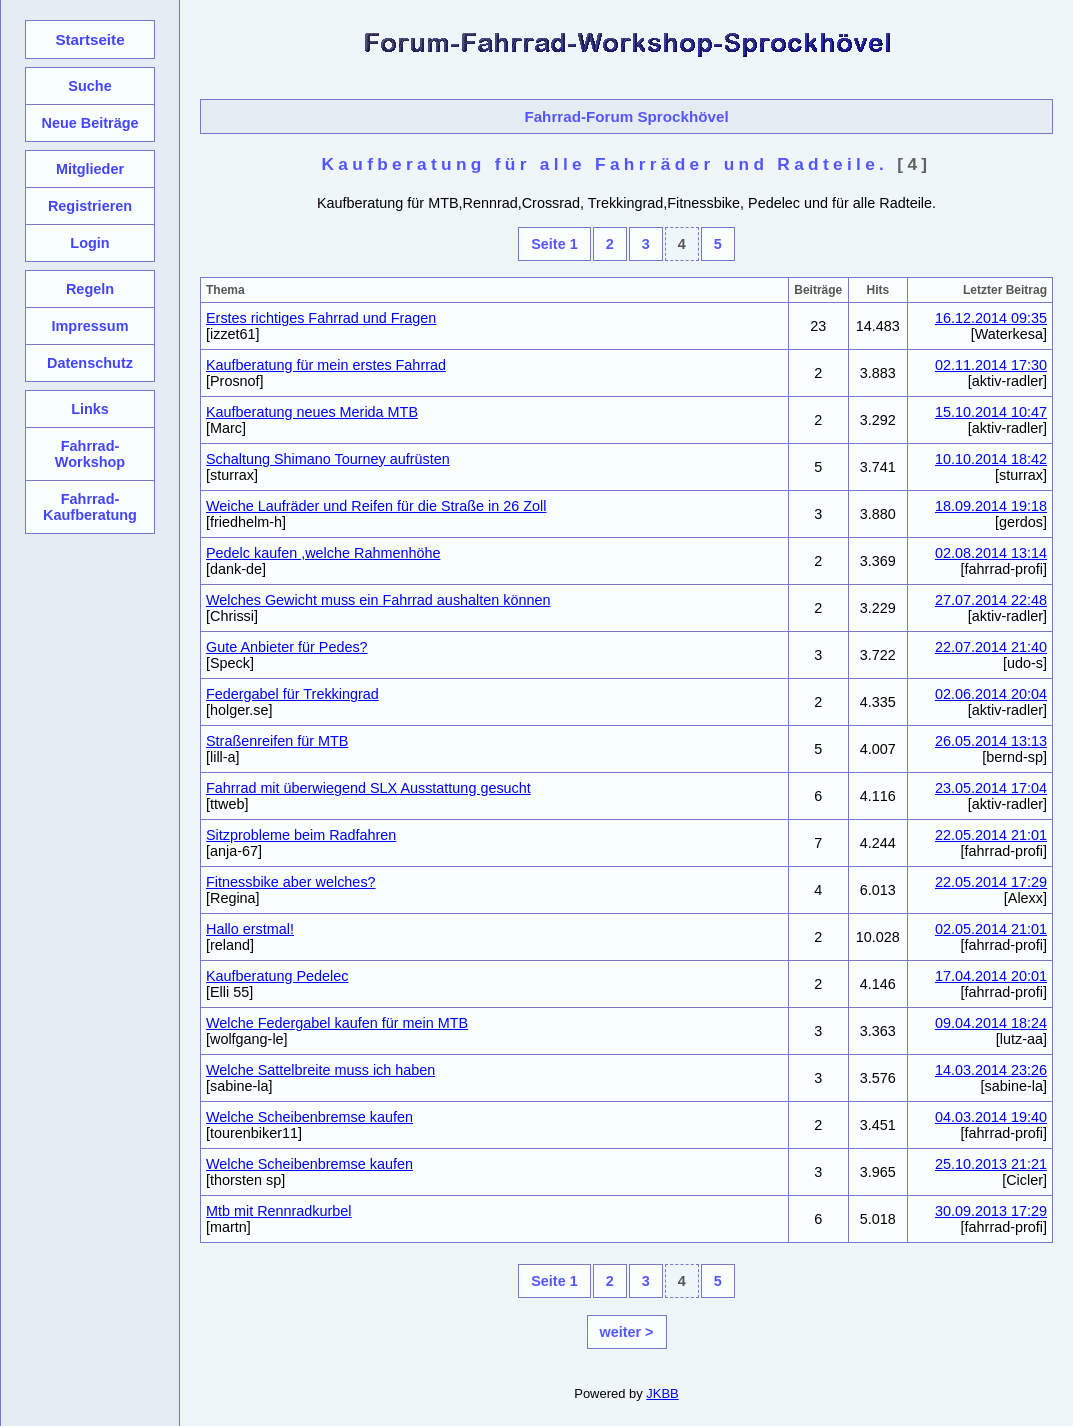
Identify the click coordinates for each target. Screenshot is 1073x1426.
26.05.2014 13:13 (991, 741)
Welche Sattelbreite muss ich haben (320, 1070)
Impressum (89, 326)
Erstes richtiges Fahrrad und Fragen (321, 318)
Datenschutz (90, 363)
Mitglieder (90, 169)
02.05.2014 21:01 (991, 929)
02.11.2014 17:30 (991, 365)
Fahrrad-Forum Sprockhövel (626, 116)
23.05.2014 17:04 (991, 788)
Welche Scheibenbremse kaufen (309, 1117)
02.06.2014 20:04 (991, 694)
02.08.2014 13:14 (991, 553)
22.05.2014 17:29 (991, 882)
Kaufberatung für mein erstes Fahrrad (326, 365)
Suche (89, 86)
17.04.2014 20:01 (991, 976)
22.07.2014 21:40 (991, 647)
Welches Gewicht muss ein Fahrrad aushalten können (378, 600)
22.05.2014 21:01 (991, 835)
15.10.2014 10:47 (991, 412)
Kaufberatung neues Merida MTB (312, 412)
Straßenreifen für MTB (277, 741)
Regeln (90, 289)
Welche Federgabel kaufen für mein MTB (337, 1023)
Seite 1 (554, 244)
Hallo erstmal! (250, 929)
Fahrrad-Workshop (90, 454)
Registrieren (90, 206)
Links (90, 409)
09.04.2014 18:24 (991, 1023)
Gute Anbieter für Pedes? (287, 647)
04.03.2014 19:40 (991, 1117)
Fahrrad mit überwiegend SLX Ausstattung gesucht (368, 788)
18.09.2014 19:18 (991, 506)
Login (89, 243)
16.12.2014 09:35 (991, 318)
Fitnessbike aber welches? (291, 882)
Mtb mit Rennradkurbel (279, 1211)
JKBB (662, 1393)
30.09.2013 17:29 (991, 1211)
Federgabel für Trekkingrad (292, 694)
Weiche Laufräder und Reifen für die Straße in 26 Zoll (376, 506)
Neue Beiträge (89, 123)
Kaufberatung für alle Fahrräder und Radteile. (605, 164)
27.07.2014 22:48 (991, 600)
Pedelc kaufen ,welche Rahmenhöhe (323, 553)
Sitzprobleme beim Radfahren (301, 835)
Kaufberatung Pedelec (277, 976)
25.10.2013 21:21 (991, 1164)
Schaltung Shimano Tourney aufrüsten (328, 459)
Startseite (89, 39)
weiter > (627, 1332)
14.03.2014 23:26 (991, 1070)
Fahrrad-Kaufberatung (90, 507)
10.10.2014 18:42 (991, 459)
